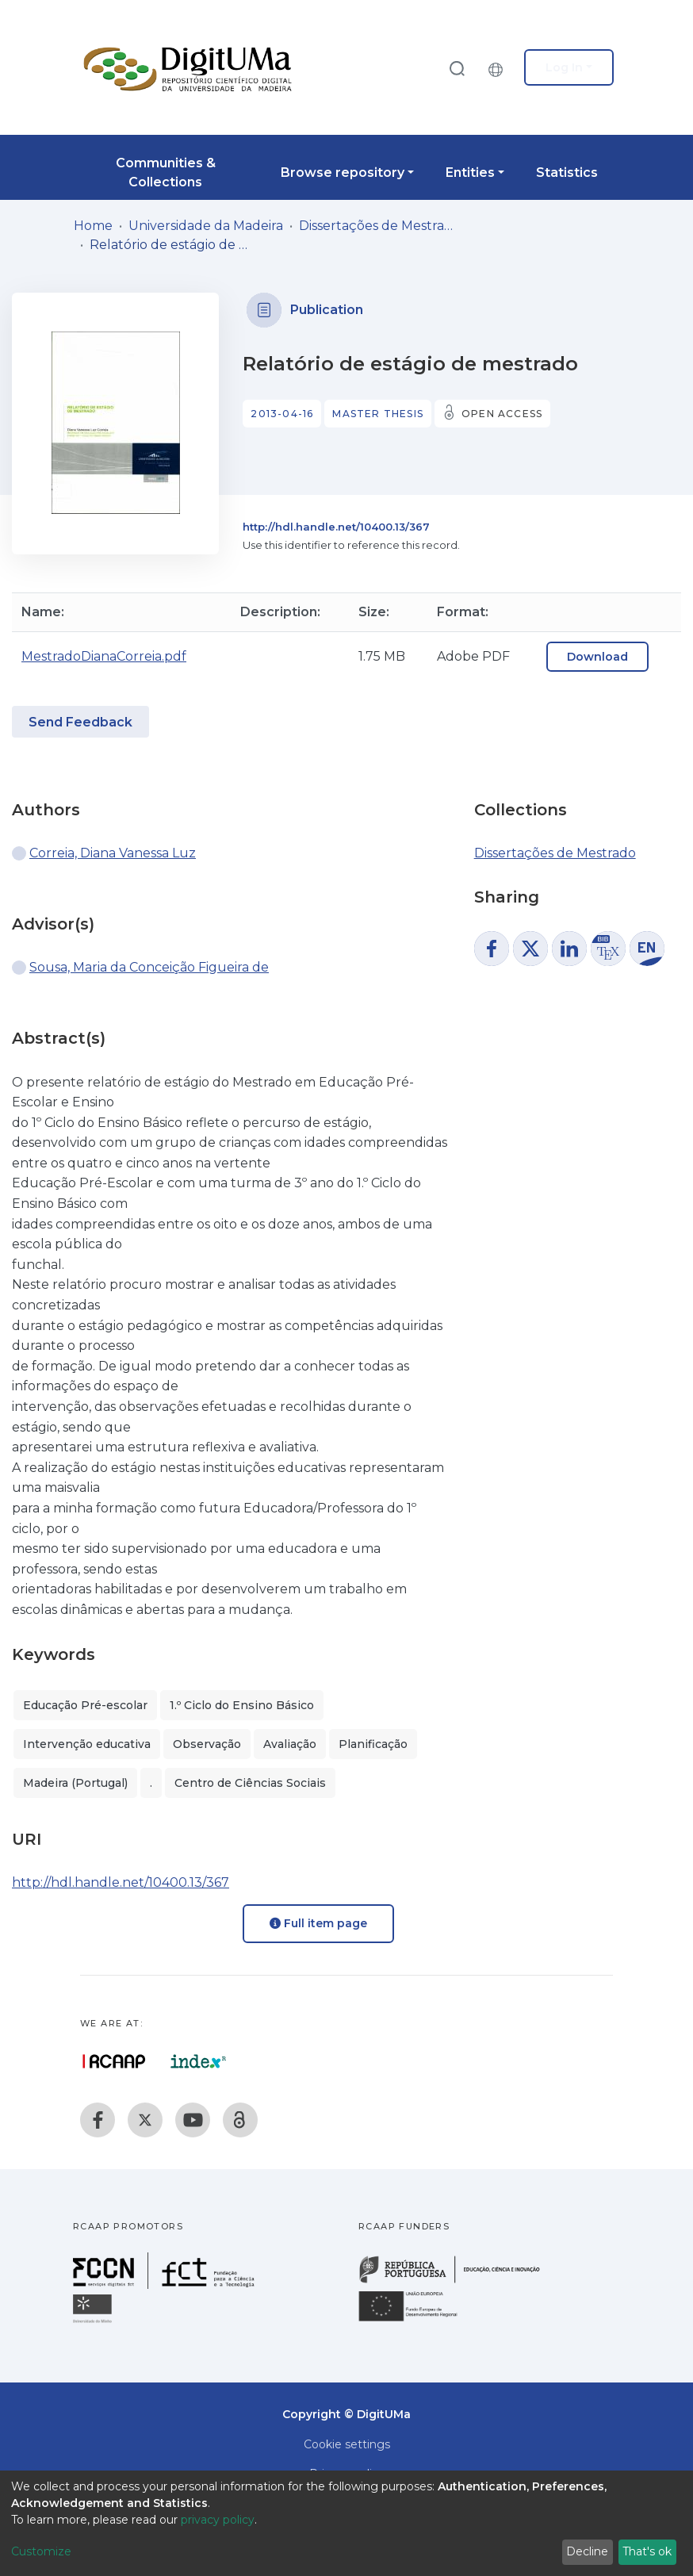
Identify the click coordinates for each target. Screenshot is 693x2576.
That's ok (647, 2551)
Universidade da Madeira (205, 225)
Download (597, 657)
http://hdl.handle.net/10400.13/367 (336, 526)
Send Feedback (80, 722)
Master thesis (377, 414)
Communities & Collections (166, 172)
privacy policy (218, 2520)
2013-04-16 (282, 414)
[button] (499, 67)
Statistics (567, 172)
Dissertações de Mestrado (378, 225)
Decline (587, 2551)
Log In (564, 67)
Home (93, 225)
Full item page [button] (318, 1923)
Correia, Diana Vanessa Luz (112, 853)
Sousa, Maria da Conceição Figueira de (149, 967)
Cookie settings (347, 2444)
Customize (41, 2551)
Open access (501, 414)
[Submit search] (456, 68)
